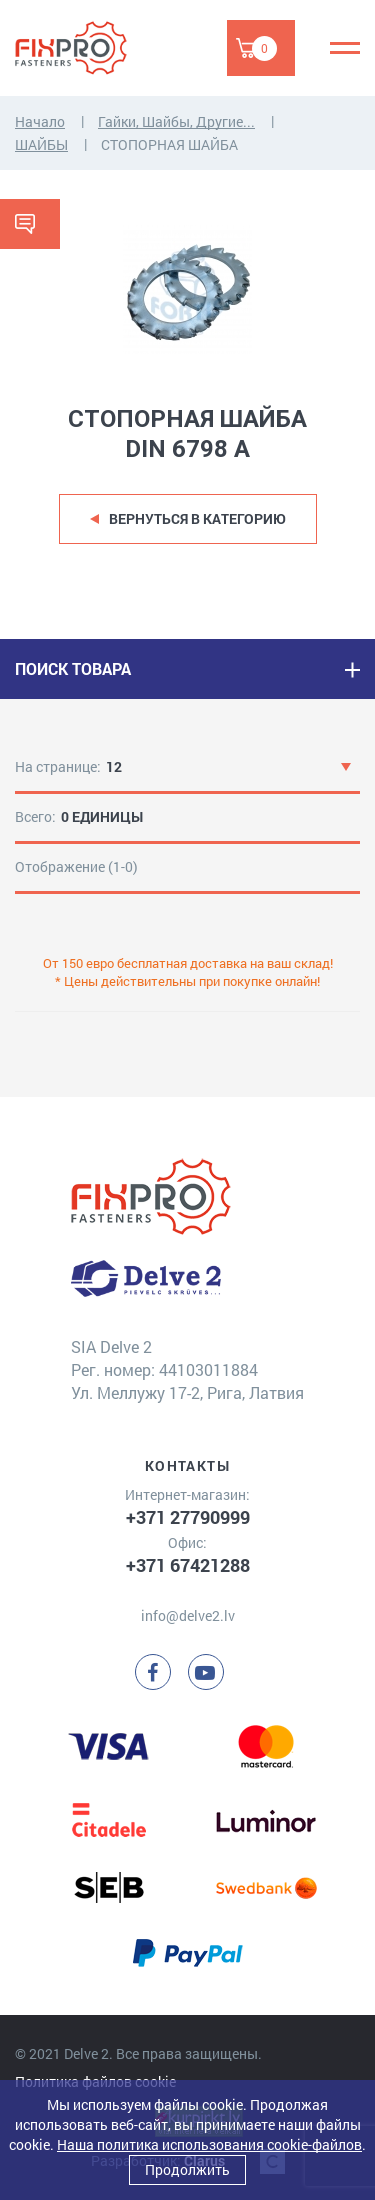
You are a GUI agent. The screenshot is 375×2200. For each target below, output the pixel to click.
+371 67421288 (188, 1565)
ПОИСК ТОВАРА (73, 668)
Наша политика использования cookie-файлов (209, 2144)
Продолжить (187, 2169)
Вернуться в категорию (197, 518)
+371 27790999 (188, 1517)
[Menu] (345, 48)
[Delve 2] (85, 48)
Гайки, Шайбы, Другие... (176, 121)
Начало (40, 121)
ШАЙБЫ (41, 144)
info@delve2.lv (188, 1615)
